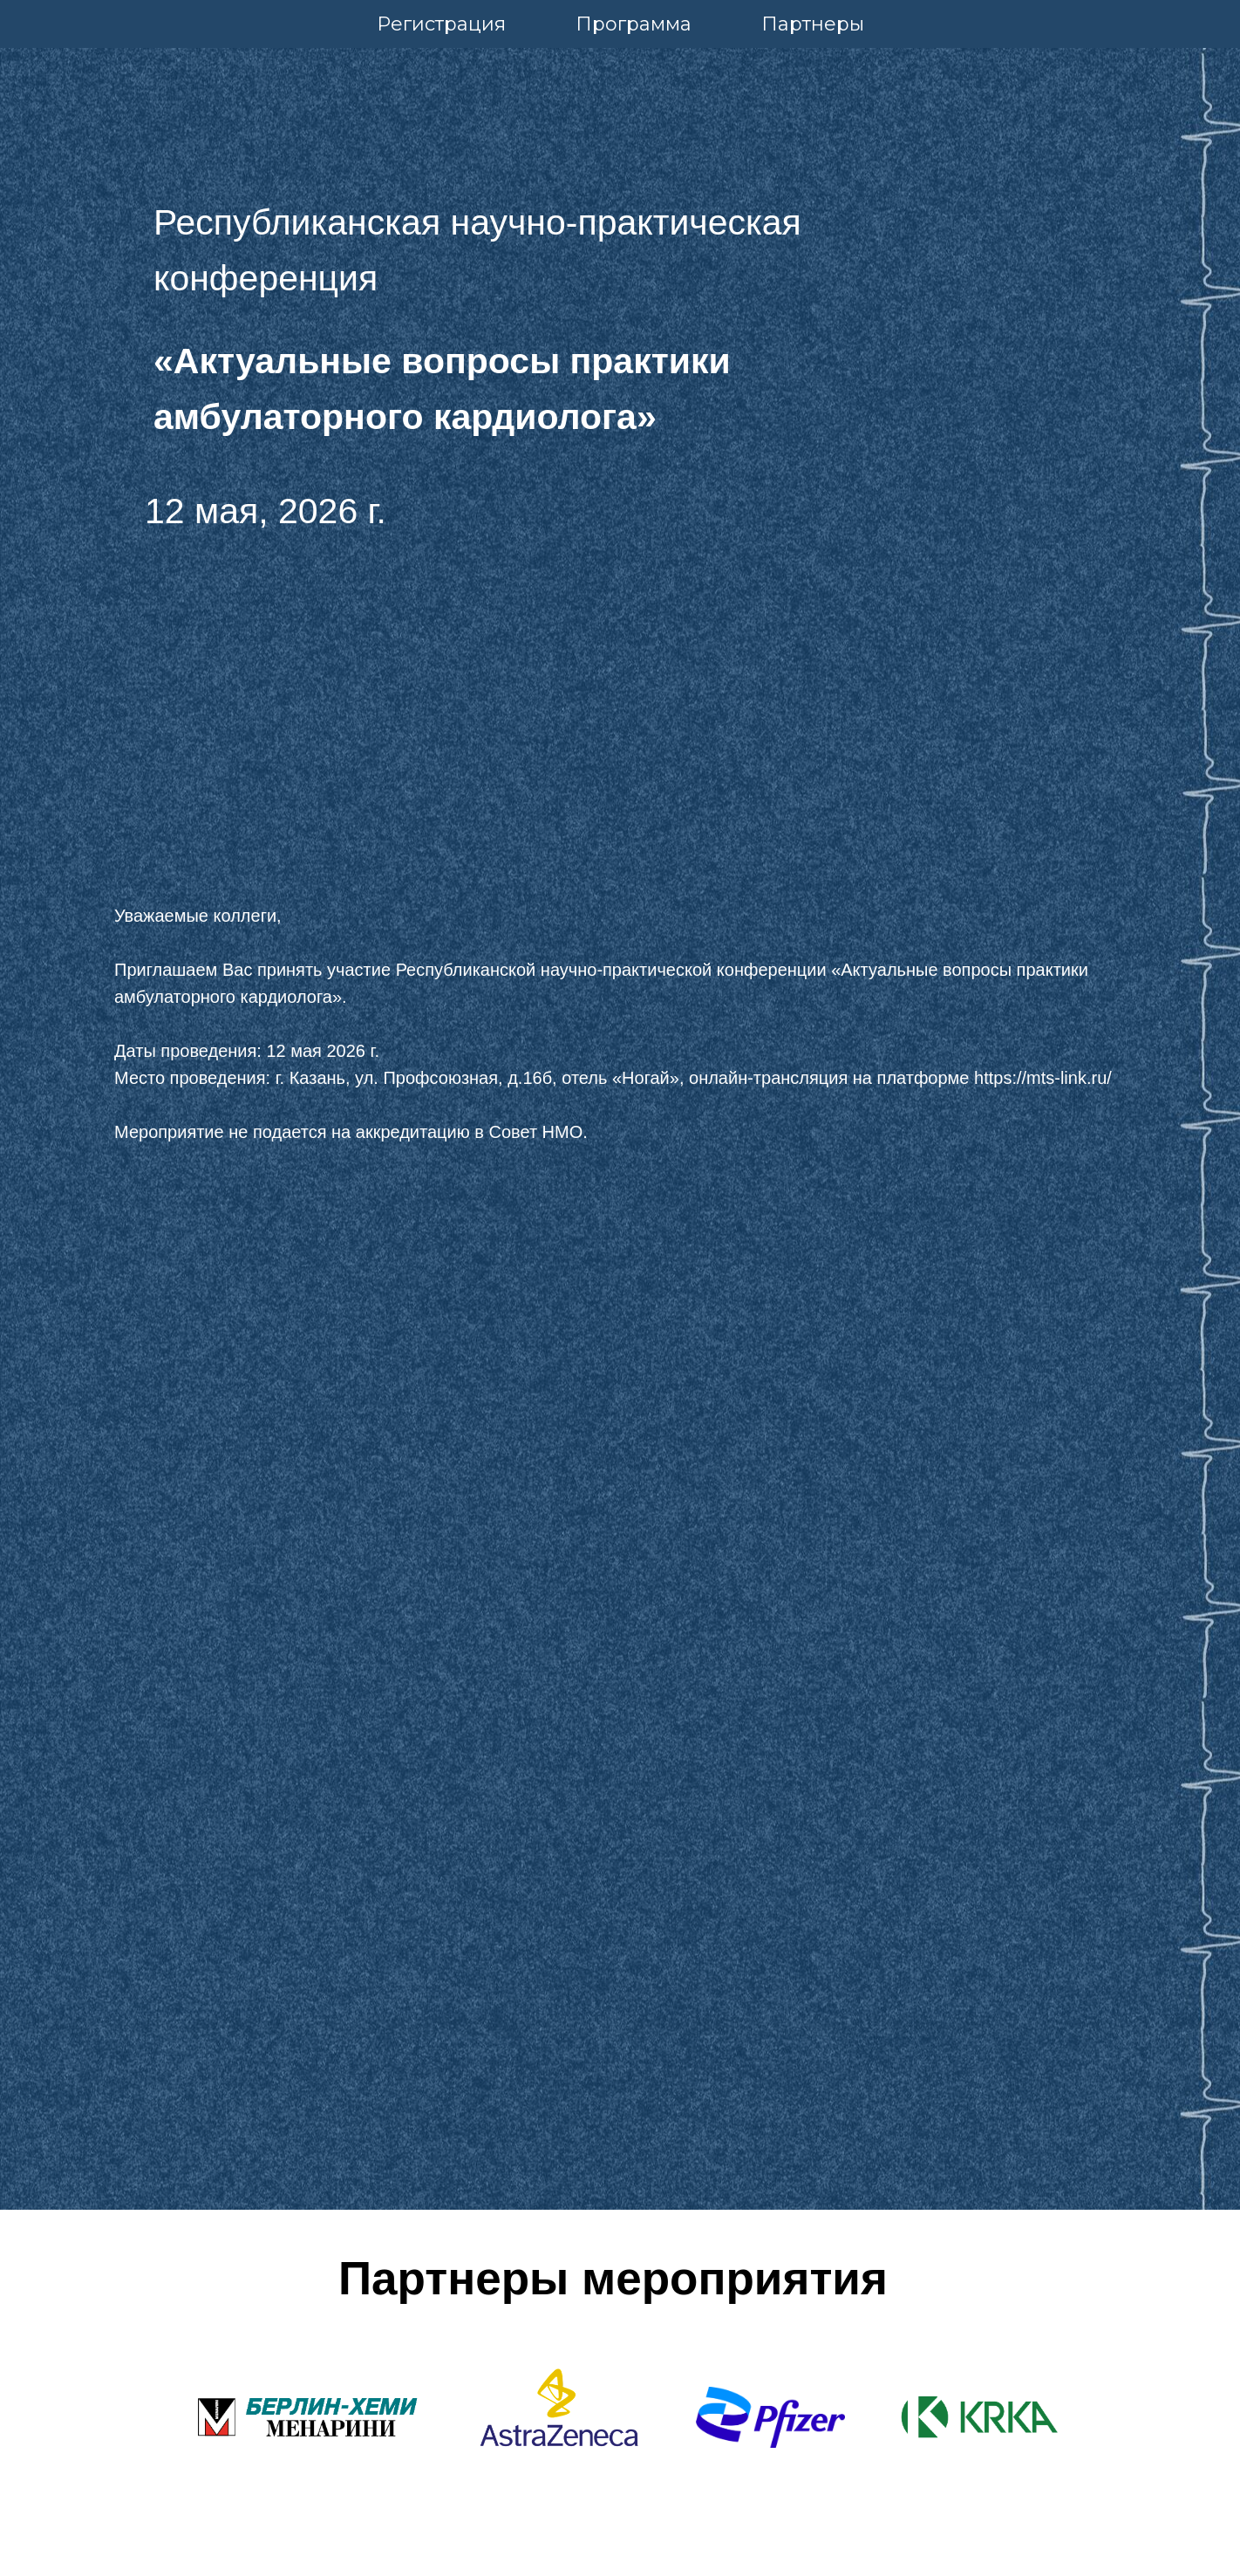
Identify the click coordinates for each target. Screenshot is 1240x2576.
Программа (634, 24)
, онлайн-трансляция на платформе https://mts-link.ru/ (895, 1077)
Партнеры (812, 24)
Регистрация (441, 24)
